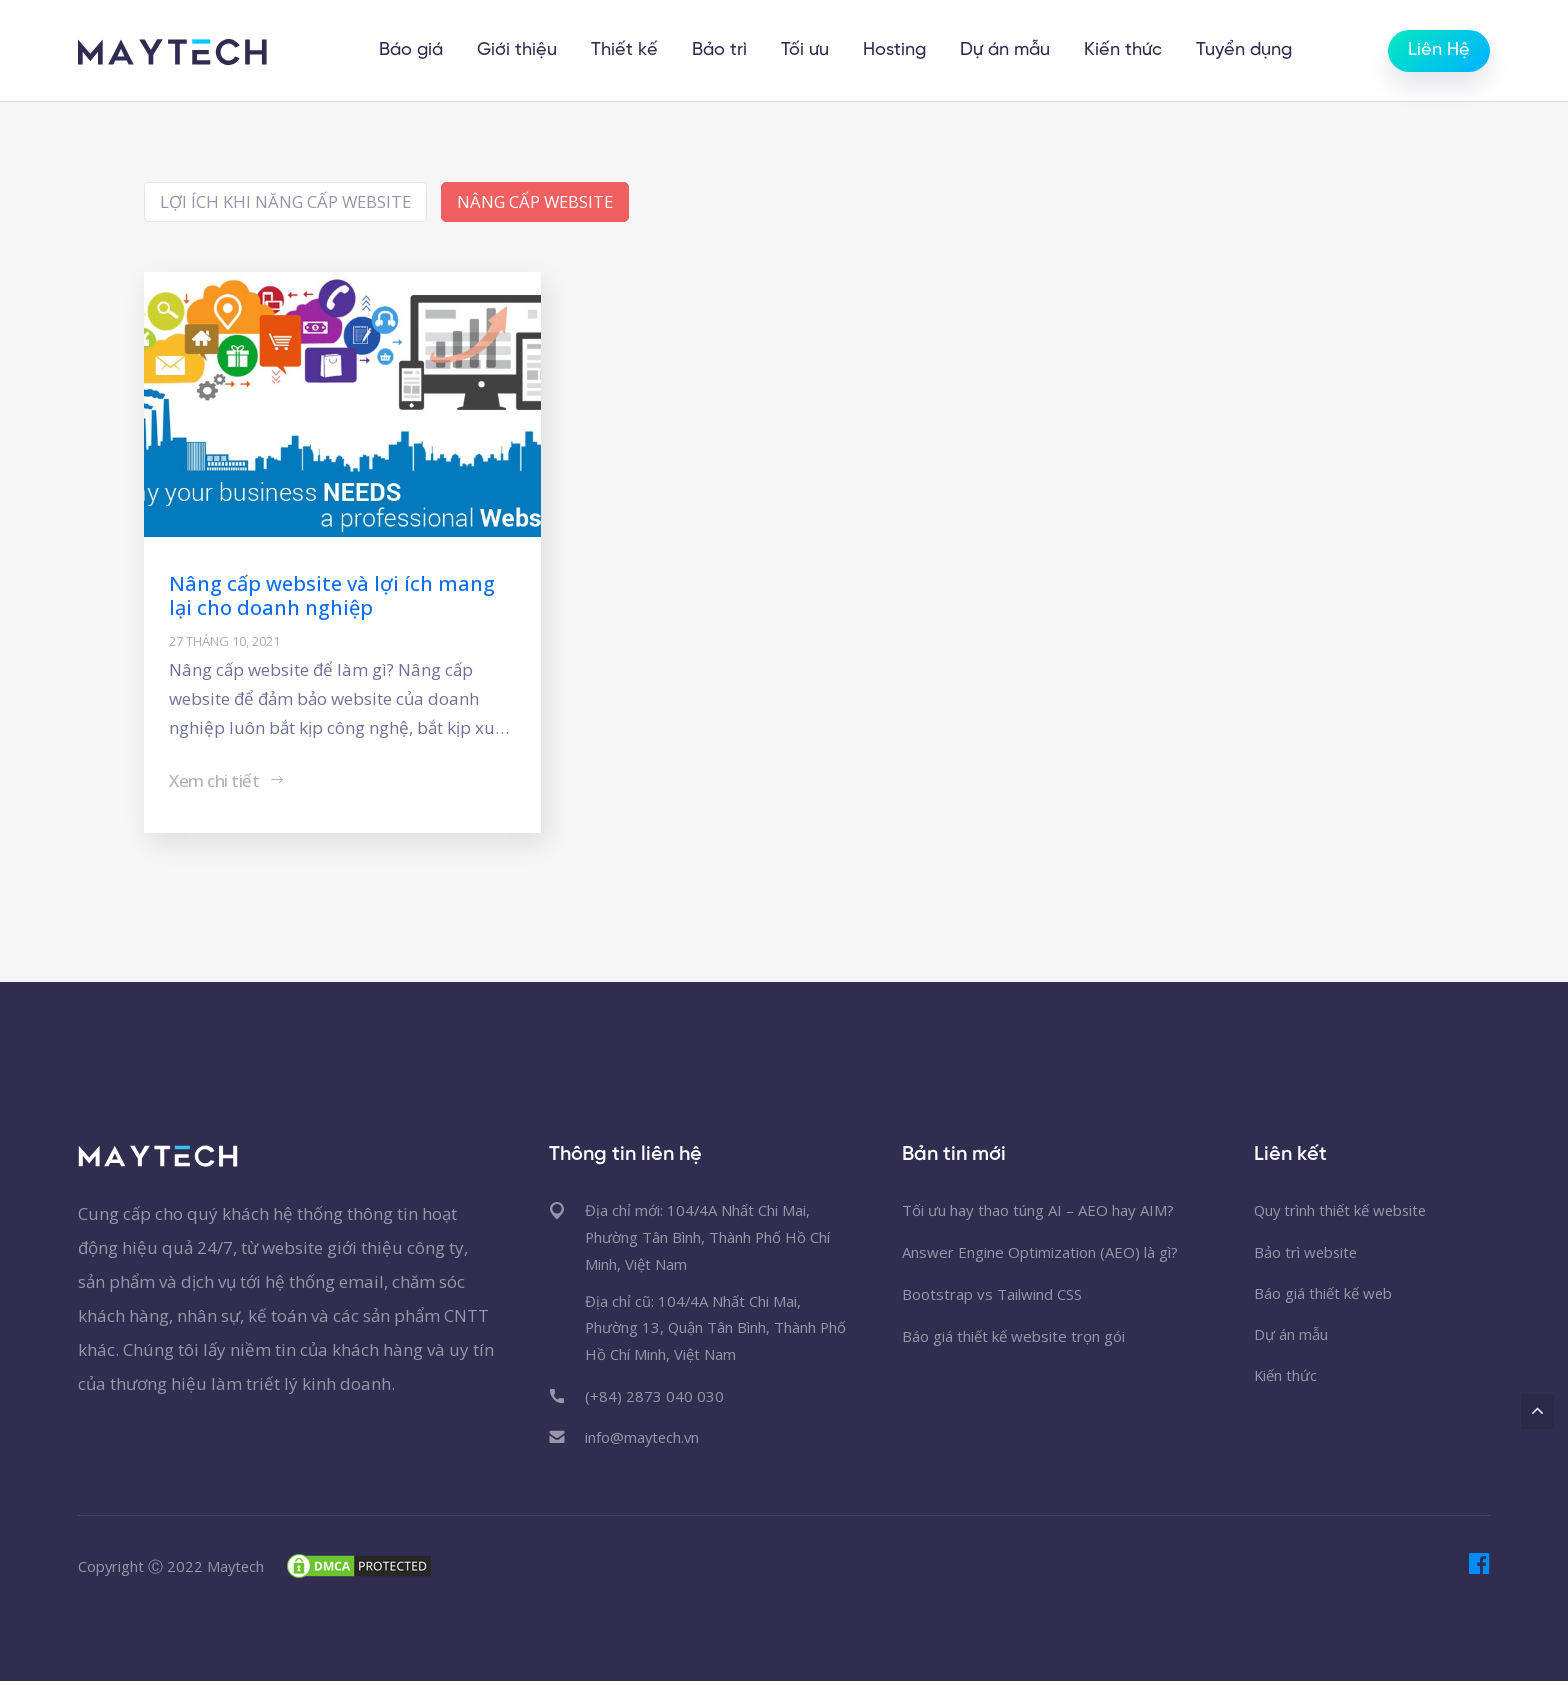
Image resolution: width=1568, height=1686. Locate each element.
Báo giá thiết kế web (1323, 1296)
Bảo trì (721, 50)
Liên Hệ (1439, 50)
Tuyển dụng (1246, 50)
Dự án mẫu (1007, 50)
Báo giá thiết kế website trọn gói (1013, 1338)
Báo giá (413, 50)
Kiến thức (1125, 50)
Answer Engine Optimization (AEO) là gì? (1040, 1254)
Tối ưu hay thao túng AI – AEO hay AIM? (1038, 1212)
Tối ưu (807, 50)
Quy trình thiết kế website (1342, 1212)
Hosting (896, 50)
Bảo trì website (1307, 1254)
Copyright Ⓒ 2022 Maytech (172, 1570)
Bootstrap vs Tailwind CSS (992, 1296)
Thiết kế (626, 50)
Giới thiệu (519, 50)
